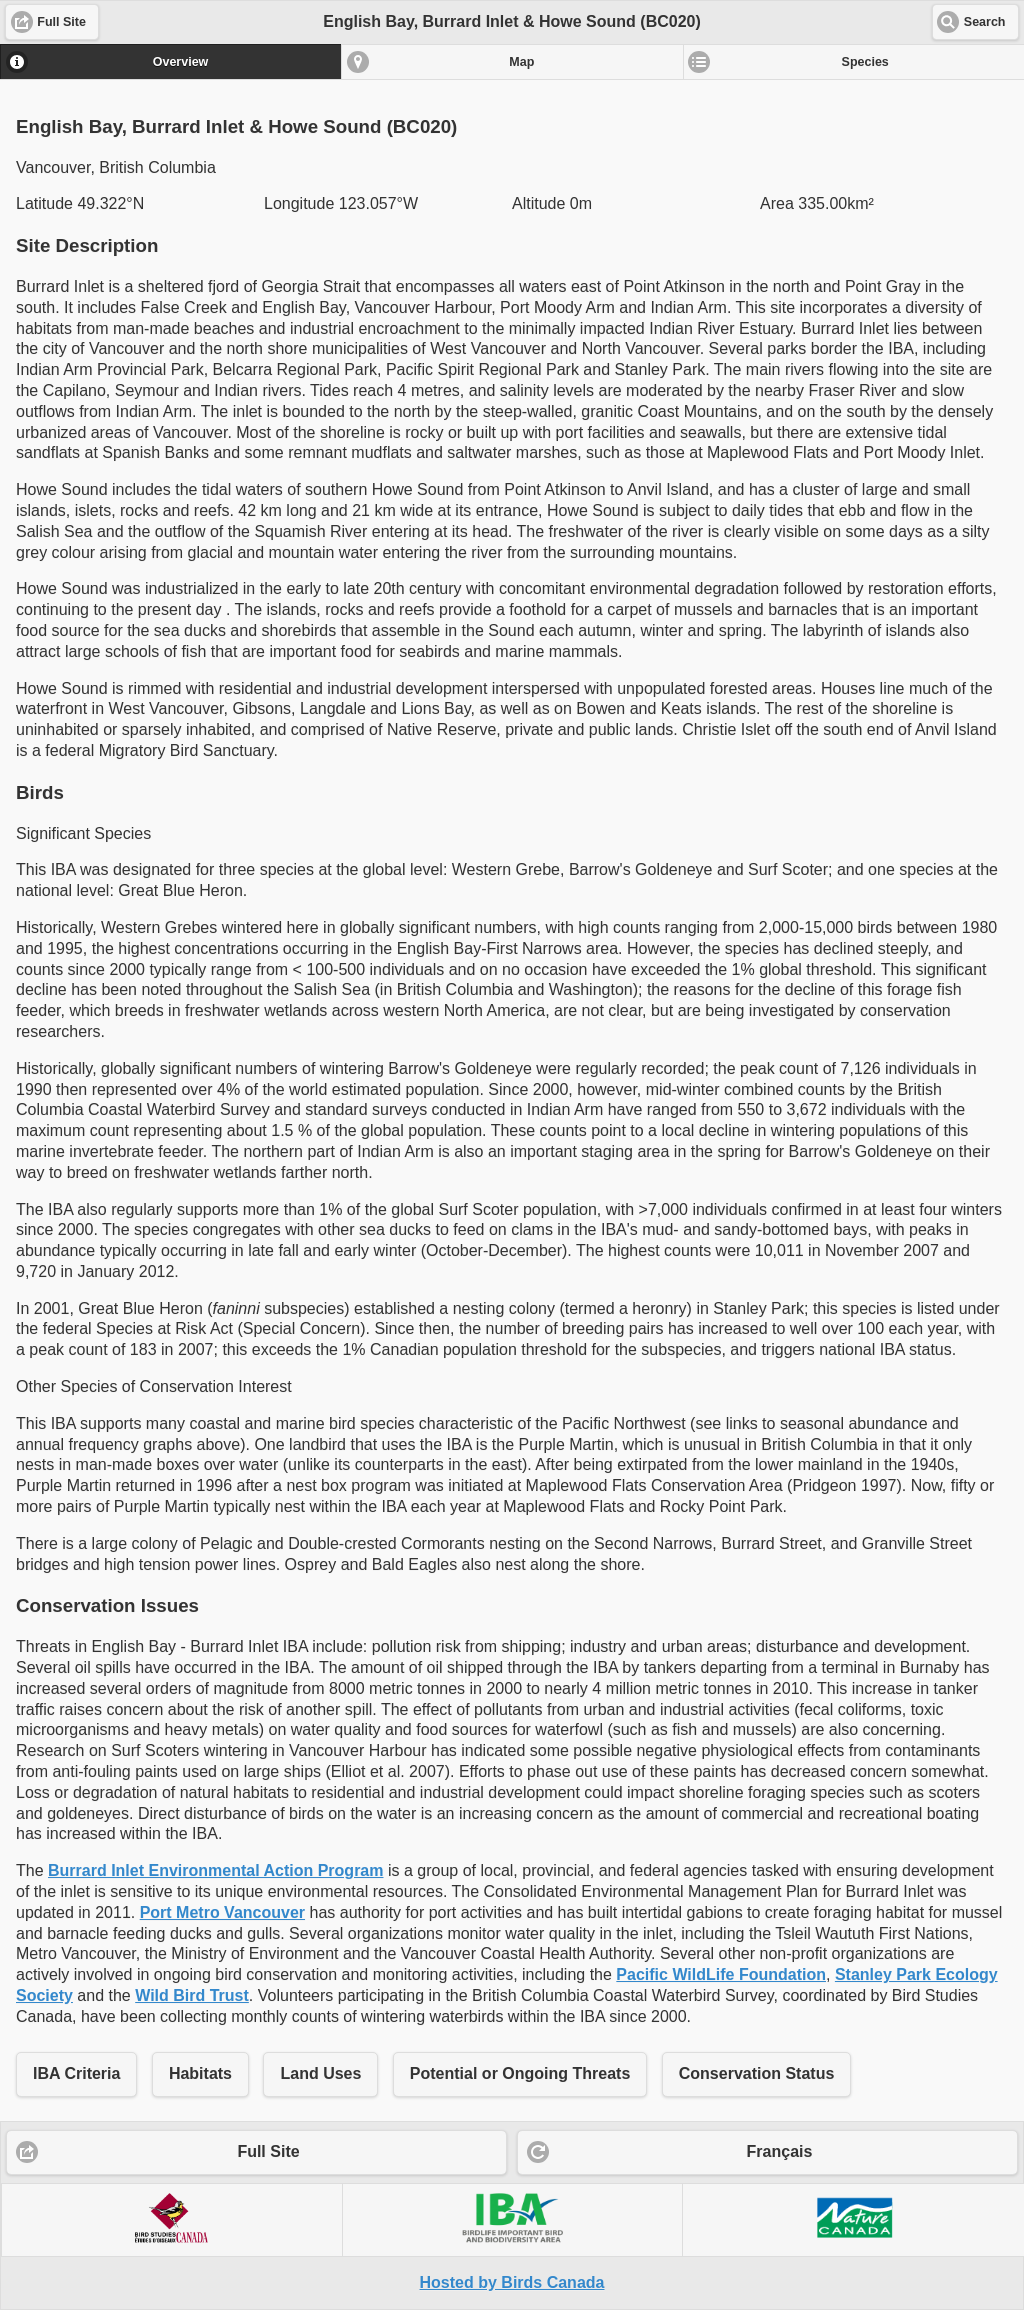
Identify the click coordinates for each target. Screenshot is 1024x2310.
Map (521, 62)
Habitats (200, 2073)
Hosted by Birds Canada (512, 2282)
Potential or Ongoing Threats (520, 2073)
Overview (181, 62)
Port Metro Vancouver (222, 1912)
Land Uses (320, 2073)
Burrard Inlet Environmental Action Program (215, 1870)
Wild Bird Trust (192, 1995)
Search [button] (985, 22)
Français (780, 2151)
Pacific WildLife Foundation (721, 1974)
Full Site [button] (61, 22)
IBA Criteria (76, 2073)
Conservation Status (757, 2073)
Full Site (268, 2151)
